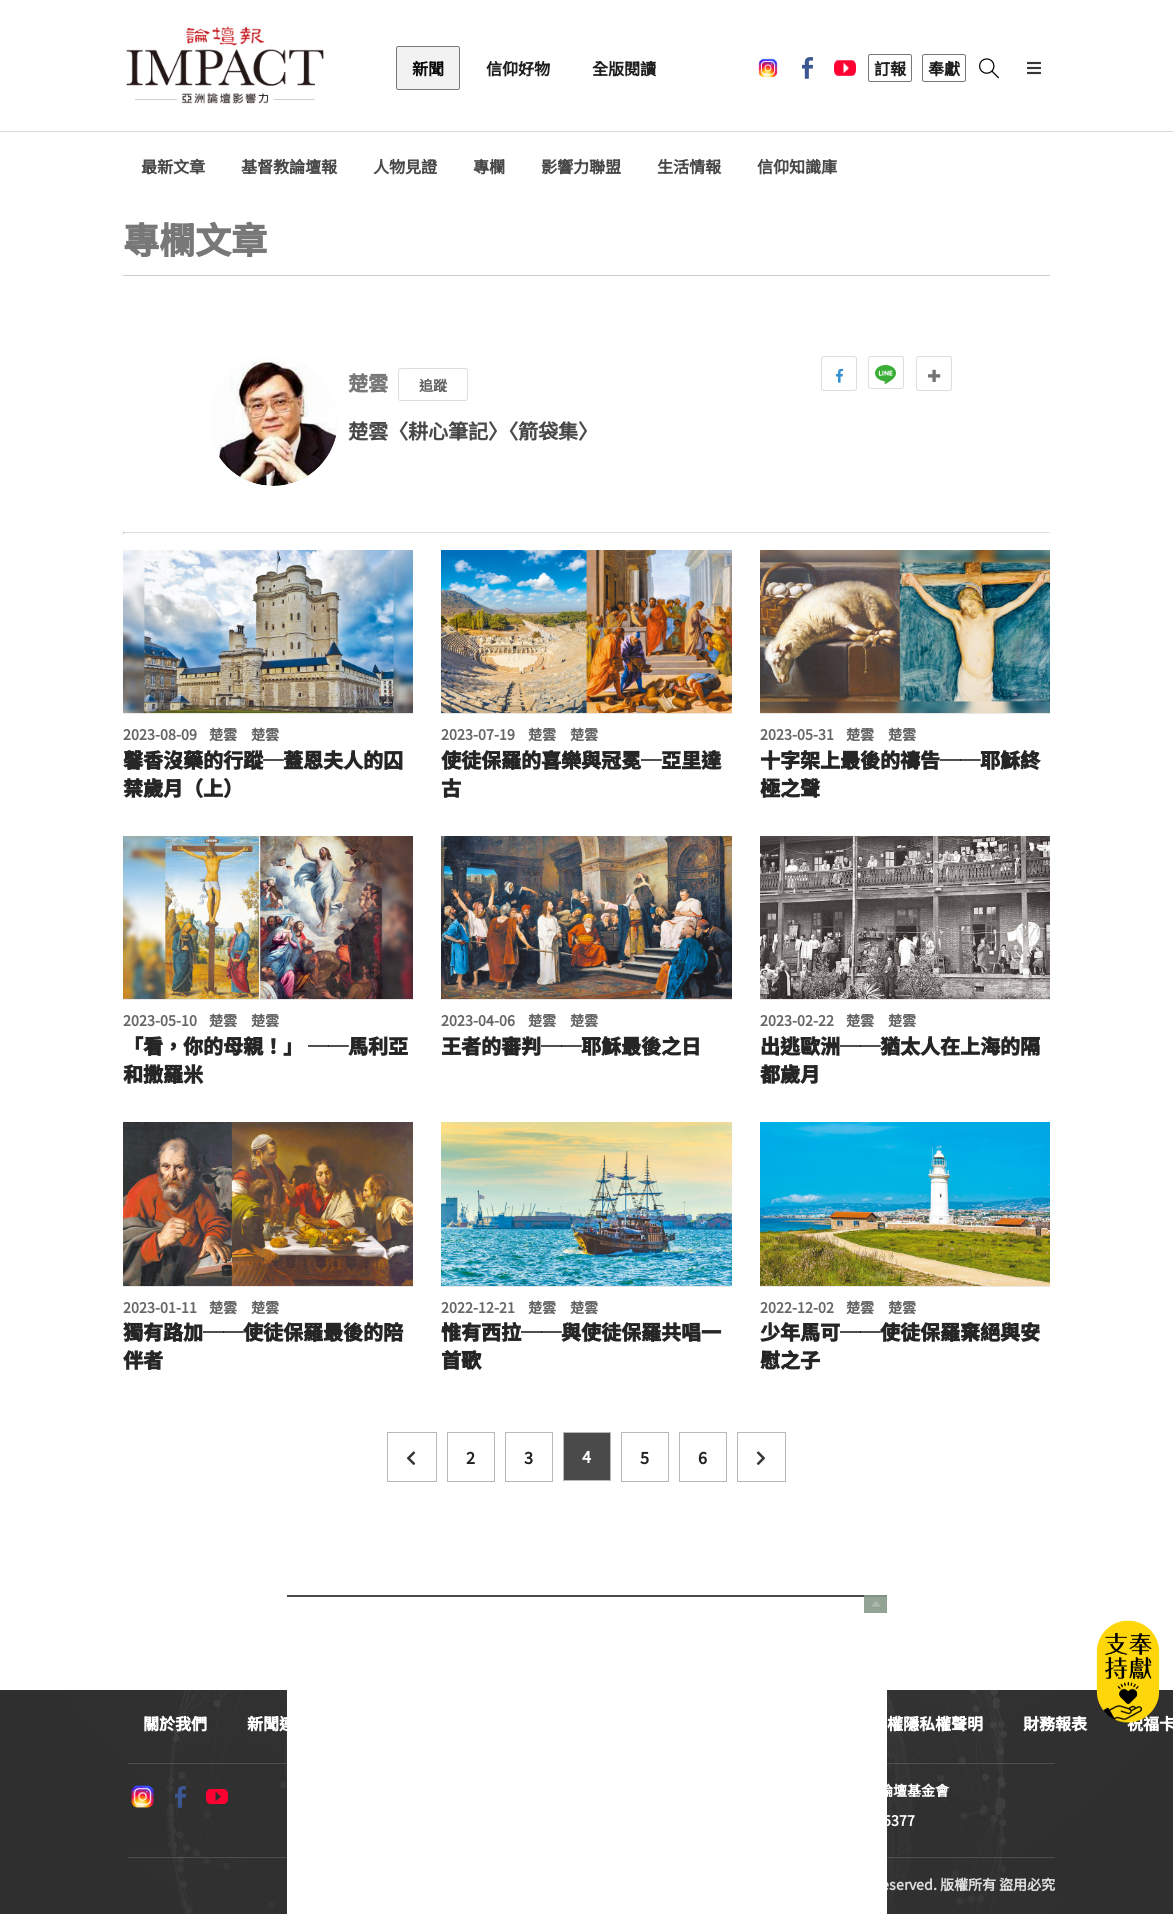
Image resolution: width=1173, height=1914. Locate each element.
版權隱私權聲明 (927, 1723)
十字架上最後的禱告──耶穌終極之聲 (900, 774)
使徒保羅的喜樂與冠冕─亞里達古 (581, 774)
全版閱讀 (624, 68)
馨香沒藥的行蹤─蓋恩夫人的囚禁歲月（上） (263, 774)
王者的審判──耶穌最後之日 (571, 1046)
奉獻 (944, 68)
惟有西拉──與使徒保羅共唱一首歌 (581, 1346)
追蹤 (433, 385)
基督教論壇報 (289, 166)
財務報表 (1055, 1723)
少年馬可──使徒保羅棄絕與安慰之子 (900, 1346)
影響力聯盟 (581, 166)
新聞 (428, 68)
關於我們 (175, 1723)
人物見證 (405, 166)
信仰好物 (518, 68)
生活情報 (689, 166)
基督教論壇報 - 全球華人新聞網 (225, 68)
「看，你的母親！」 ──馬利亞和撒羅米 (265, 1060)
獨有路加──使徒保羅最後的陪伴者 (263, 1346)
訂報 (890, 68)
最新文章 (173, 166)
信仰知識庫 (797, 166)
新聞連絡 (279, 1723)
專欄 (489, 166)
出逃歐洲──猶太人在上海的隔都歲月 (900, 1060)
